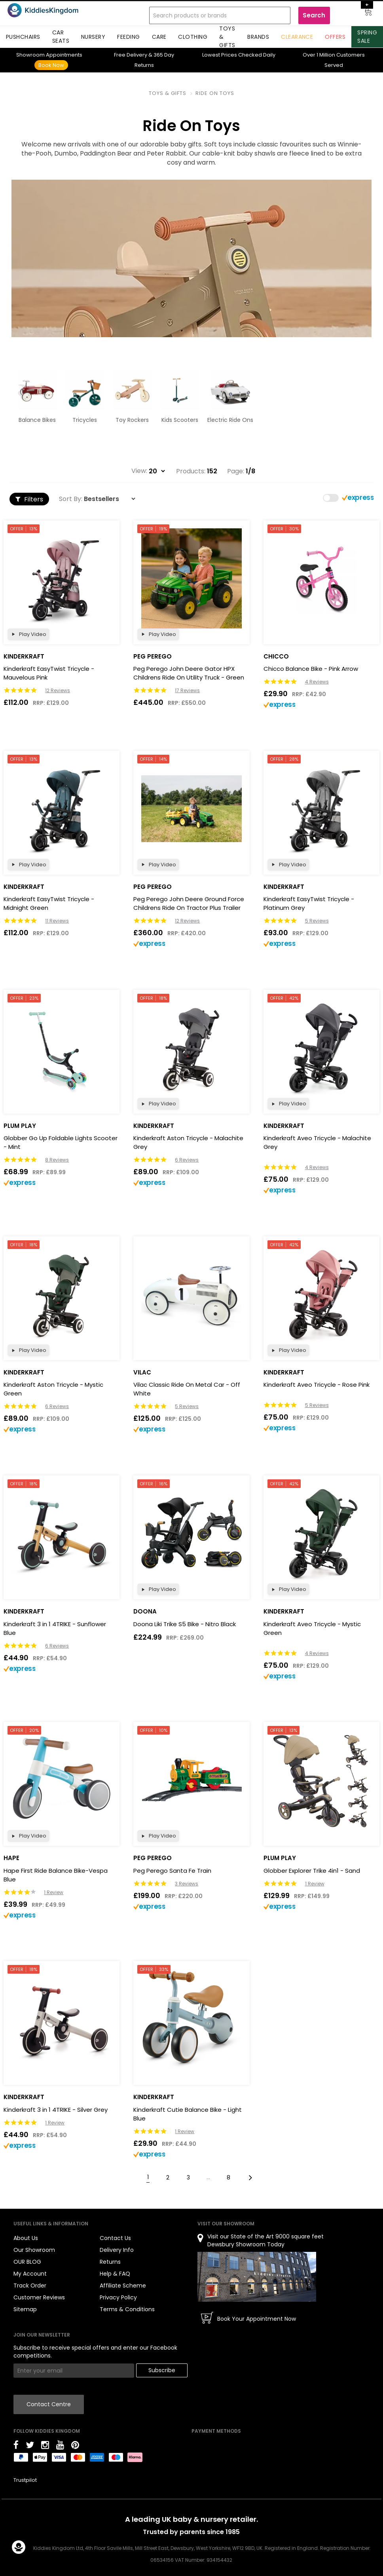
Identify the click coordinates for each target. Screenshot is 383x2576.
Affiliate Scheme (123, 2285)
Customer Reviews (39, 2297)
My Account (30, 2274)
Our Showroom (34, 2250)
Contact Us (115, 2238)
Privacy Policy (118, 2297)
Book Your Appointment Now (256, 2319)
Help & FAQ (115, 2274)
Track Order (29, 2285)
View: (139, 471)
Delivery (130, 55)
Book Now (51, 65)
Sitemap (25, 2309)
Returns (110, 2262)
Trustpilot (25, 2480)
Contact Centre (49, 2404)
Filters (29, 499)
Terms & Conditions (127, 2309)
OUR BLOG (27, 2262)
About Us (25, 2238)
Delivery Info (117, 2250)
